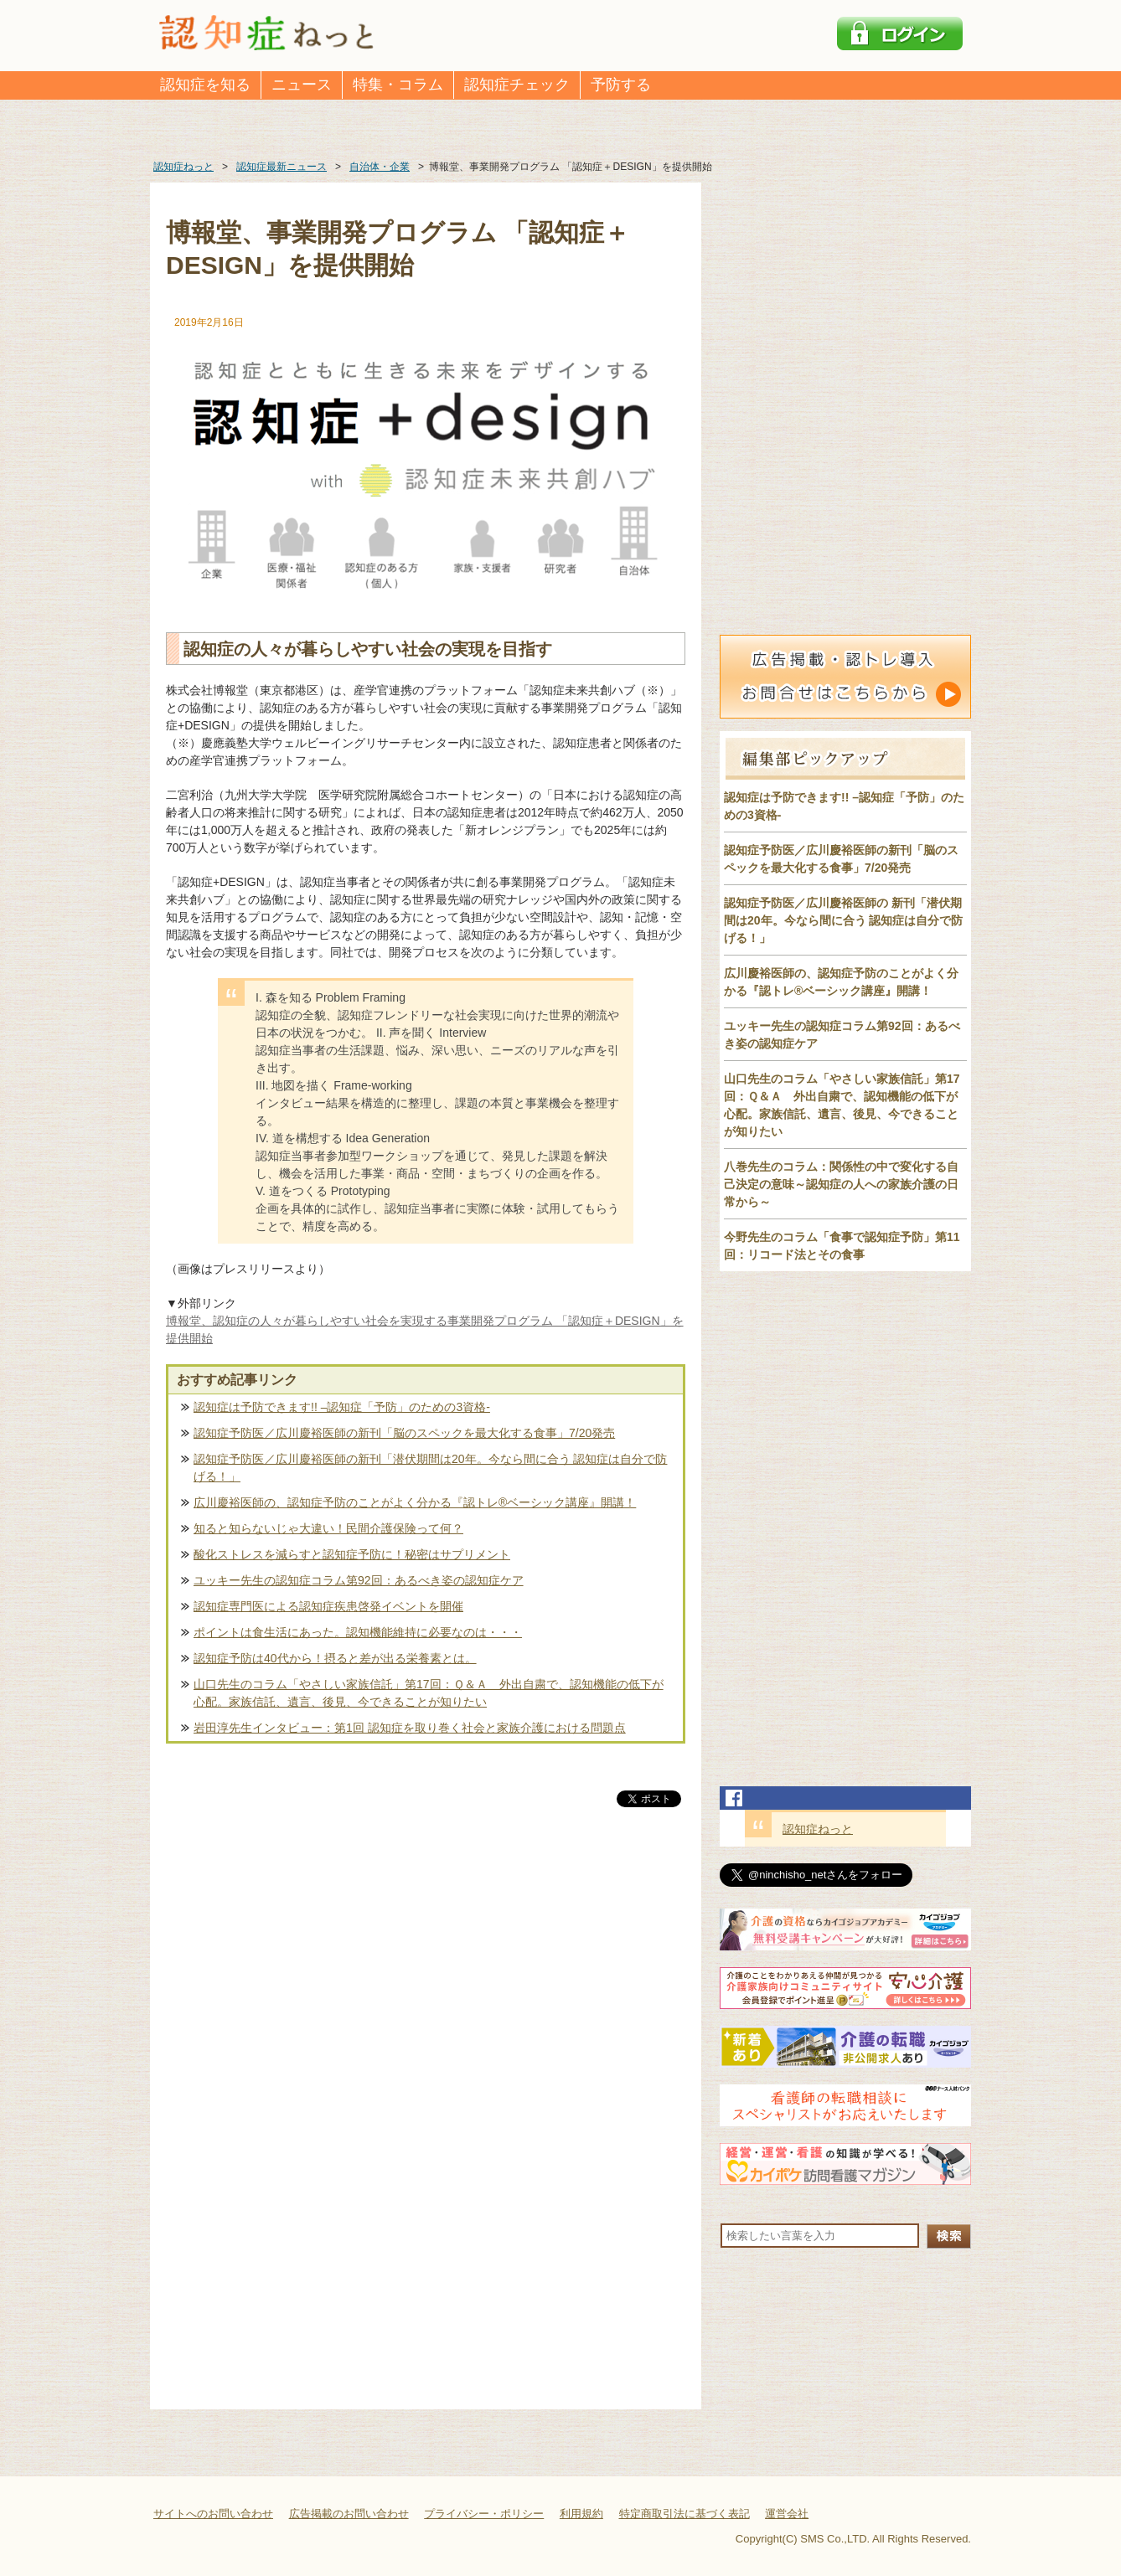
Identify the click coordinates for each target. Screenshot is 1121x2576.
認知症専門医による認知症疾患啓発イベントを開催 (328, 1606)
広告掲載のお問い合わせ (349, 2513)
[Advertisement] (425, 1985)
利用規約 (581, 2513)
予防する (621, 84)
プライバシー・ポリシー (484, 2513)
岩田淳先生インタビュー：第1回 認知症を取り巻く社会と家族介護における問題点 (410, 1727)
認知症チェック (517, 84)
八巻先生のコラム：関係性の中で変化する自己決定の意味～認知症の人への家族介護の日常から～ (841, 1184)
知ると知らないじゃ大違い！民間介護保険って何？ (328, 1528)
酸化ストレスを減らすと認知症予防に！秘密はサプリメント (352, 1554)
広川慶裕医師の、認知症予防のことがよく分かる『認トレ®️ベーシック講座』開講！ (415, 1502)
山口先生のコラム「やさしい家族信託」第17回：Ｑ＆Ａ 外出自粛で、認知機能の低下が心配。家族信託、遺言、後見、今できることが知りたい (429, 1692)
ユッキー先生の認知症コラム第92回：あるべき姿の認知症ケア (359, 1580)
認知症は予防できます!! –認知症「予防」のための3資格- (342, 1407)
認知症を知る (205, 84)
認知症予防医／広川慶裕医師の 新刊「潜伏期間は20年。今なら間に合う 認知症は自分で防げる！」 (843, 920)
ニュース (301, 84)
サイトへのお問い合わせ (213, 2513)
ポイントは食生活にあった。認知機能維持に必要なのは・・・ (358, 1632)
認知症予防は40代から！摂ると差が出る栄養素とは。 (335, 1658)
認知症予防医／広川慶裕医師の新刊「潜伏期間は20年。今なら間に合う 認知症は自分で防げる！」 (430, 1467)
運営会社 (786, 2513)
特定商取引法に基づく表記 (684, 2513)
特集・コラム (398, 84)
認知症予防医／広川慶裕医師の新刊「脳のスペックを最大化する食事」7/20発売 (404, 1433)
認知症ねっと (818, 1829)
